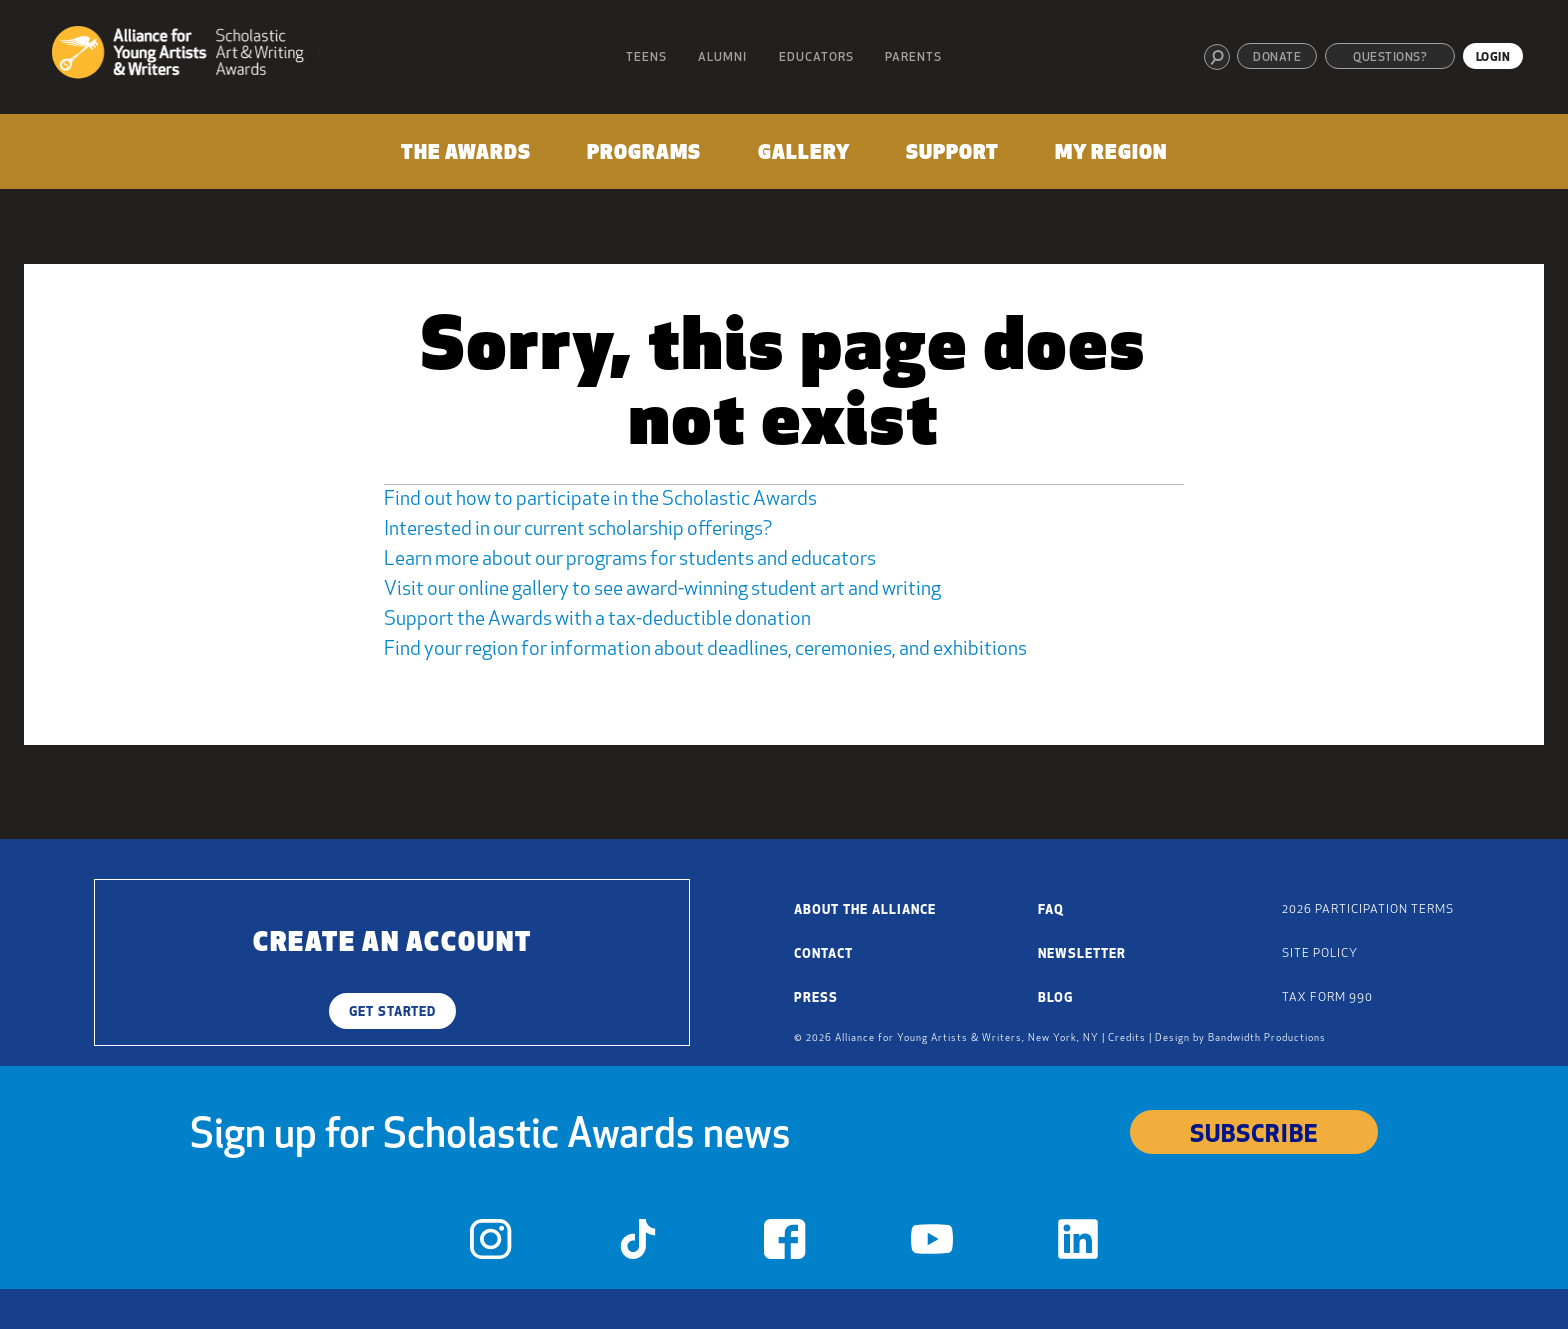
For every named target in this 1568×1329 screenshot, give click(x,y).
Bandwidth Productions (1267, 1038)
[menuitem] (465, 157)
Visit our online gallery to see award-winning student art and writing (662, 590)
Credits (1127, 1038)
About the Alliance (865, 910)
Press (816, 998)
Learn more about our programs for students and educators (630, 560)
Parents (913, 58)
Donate (1277, 58)
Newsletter (1082, 954)
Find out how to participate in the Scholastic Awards (600, 500)
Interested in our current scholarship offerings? (578, 530)
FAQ (1051, 910)
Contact (823, 954)
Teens (646, 58)
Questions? (1390, 58)
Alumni (722, 58)
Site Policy (1320, 954)
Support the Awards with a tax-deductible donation (597, 620)
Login (1493, 58)
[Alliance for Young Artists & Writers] (185, 55)
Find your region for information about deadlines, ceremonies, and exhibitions (705, 650)
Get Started (392, 1012)
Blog (1055, 998)
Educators (816, 58)
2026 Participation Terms (1368, 910)
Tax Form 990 (1327, 998)
